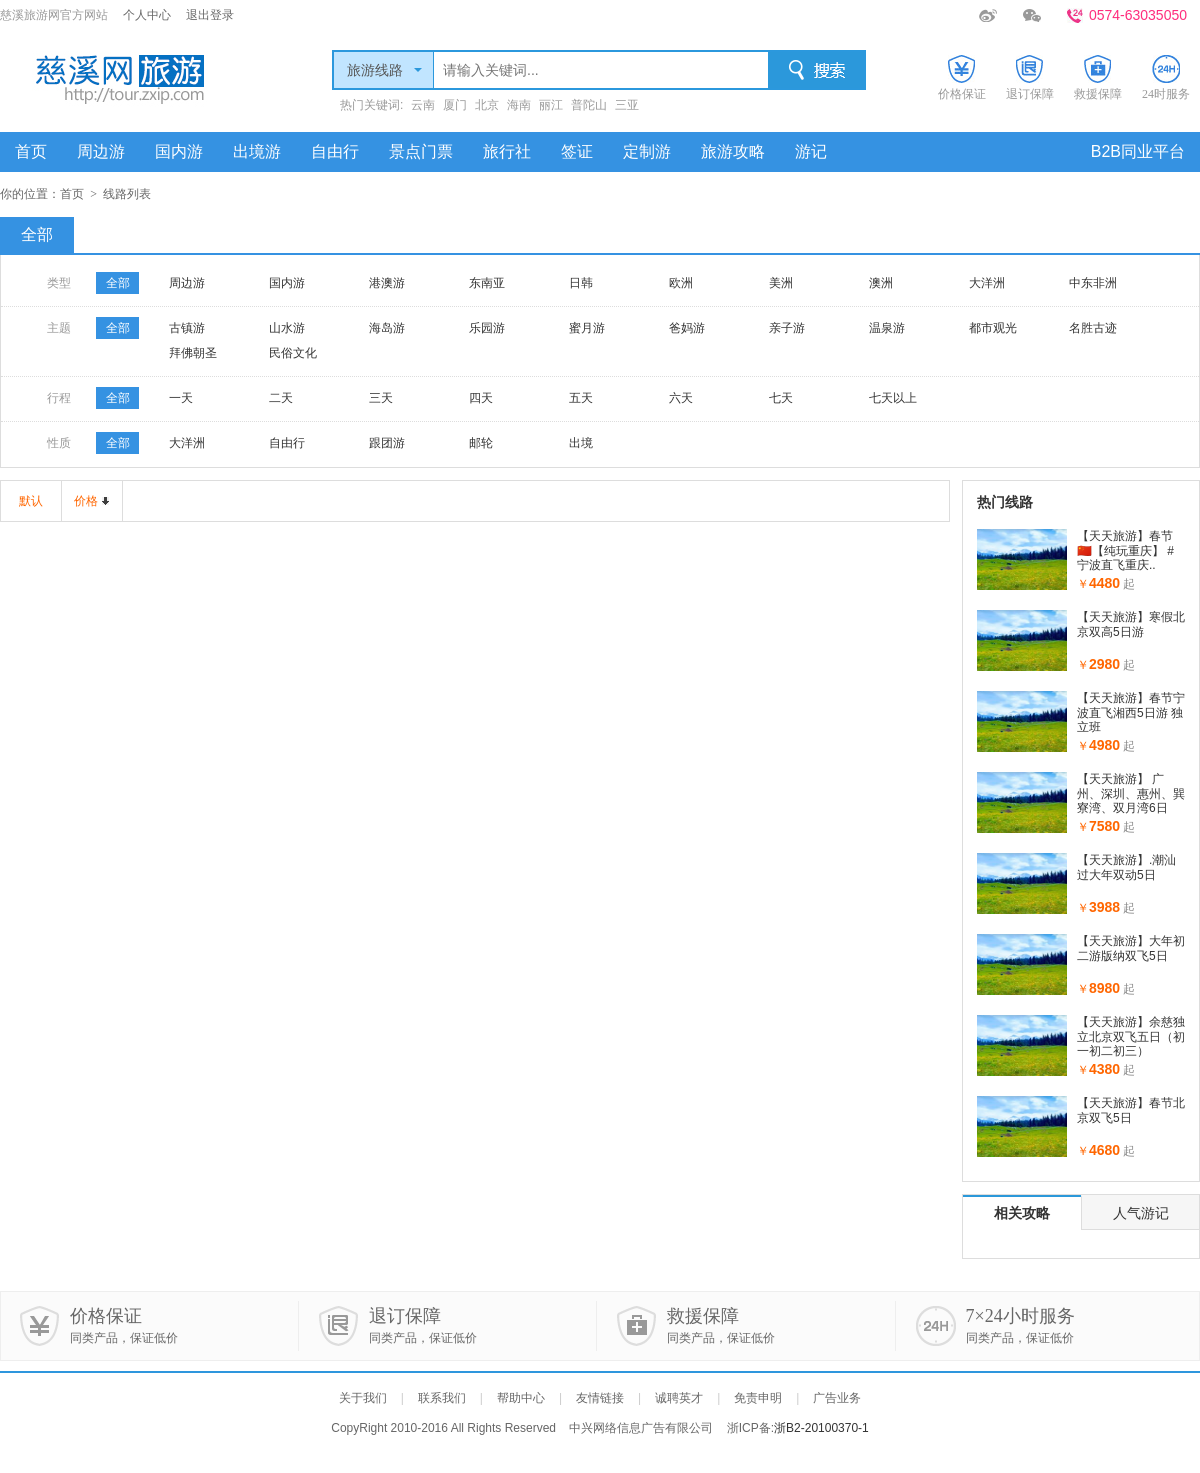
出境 (581, 443)
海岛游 (387, 328)
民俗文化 (293, 353)
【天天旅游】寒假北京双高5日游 (1131, 624)
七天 (781, 398)
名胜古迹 (1093, 328)
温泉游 (887, 328)
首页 (31, 151)
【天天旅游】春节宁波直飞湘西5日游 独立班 (1131, 712)
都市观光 (993, 328)
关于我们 (363, 1398)
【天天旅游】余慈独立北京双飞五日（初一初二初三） (1131, 1036)
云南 (423, 105)
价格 (86, 501)
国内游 (179, 151)
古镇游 (187, 328)
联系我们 (442, 1398)
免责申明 (758, 1398)
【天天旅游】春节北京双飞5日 (1131, 1110)
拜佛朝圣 (193, 353)
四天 (481, 398)
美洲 (781, 283)
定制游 (647, 151)
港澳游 (387, 283)
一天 (181, 398)
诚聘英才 (679, 1398)
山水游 (287, 328)
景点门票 (421, 151)
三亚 (627, 105)
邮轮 (481, 443)
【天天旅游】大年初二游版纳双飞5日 (1131, 948)
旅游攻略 (733, 151)
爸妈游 (687, 328)
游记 (811, 151)
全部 (37, 234)
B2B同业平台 (1138, 151)
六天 (681, 398)
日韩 (581, 283)
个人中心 (147, 15)
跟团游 (387, 443)
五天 (581, 398)
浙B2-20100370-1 (821, 1428)
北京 (487, 105)
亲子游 (787, 328)
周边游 (101, 151)
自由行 (335, 151)
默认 (31, 501)
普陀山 (589, 105)
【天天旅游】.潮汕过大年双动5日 (1126, 867)
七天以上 (893, 398)
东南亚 (487, 283)
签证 (577, 151)
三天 (381, 398)
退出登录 (210, 15)
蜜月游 (587, 328)
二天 (281, 398)
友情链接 (600, 1398)
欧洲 (681, 283)
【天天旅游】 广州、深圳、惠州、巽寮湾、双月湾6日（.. (1131, 800)
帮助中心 (521, 1398)
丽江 (551, 105)
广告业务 (837, 1398)
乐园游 (487, 328)
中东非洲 (1093, 283)
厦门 (455, 105)
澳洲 (881, 283)
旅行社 (507, 151)
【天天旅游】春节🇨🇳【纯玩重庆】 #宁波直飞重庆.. (1125, 550)
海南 (519, 105)
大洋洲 (987, 283)
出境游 (257, 151)
